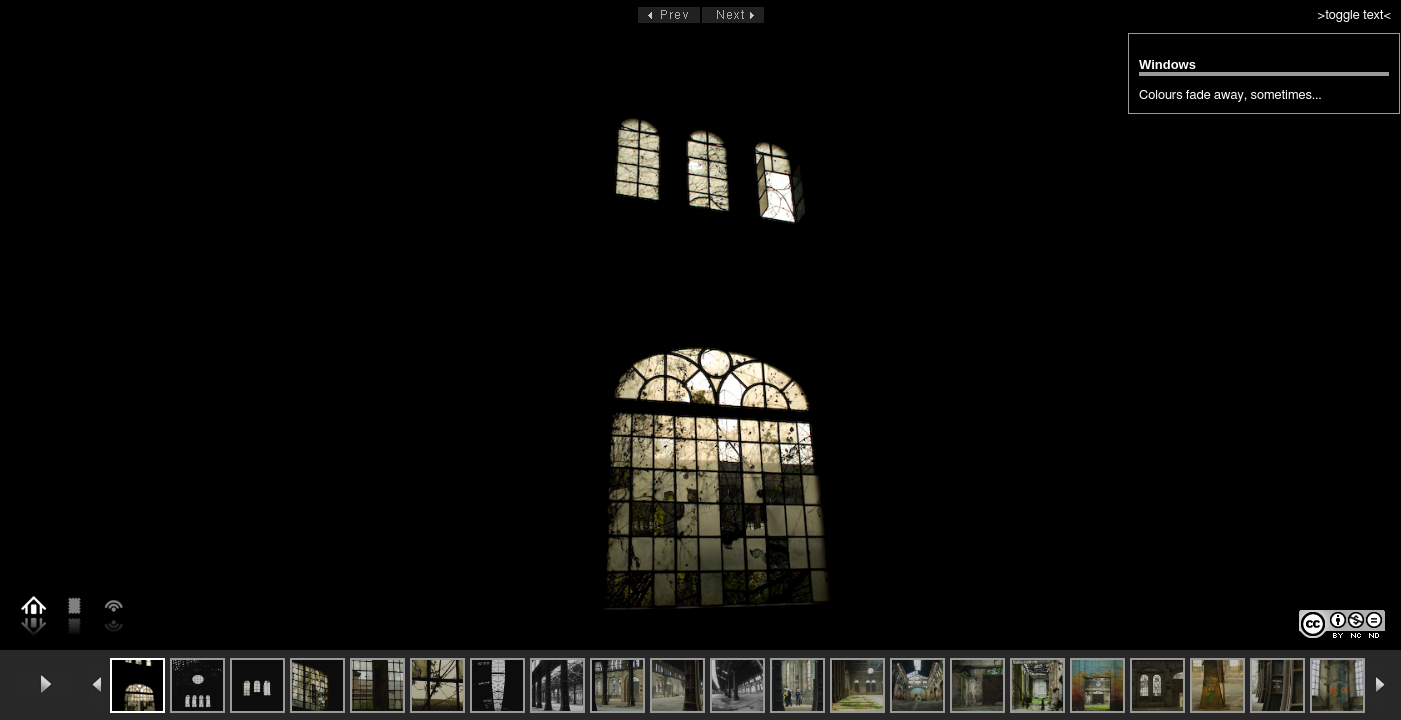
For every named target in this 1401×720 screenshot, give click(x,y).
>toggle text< (1354, 15)
